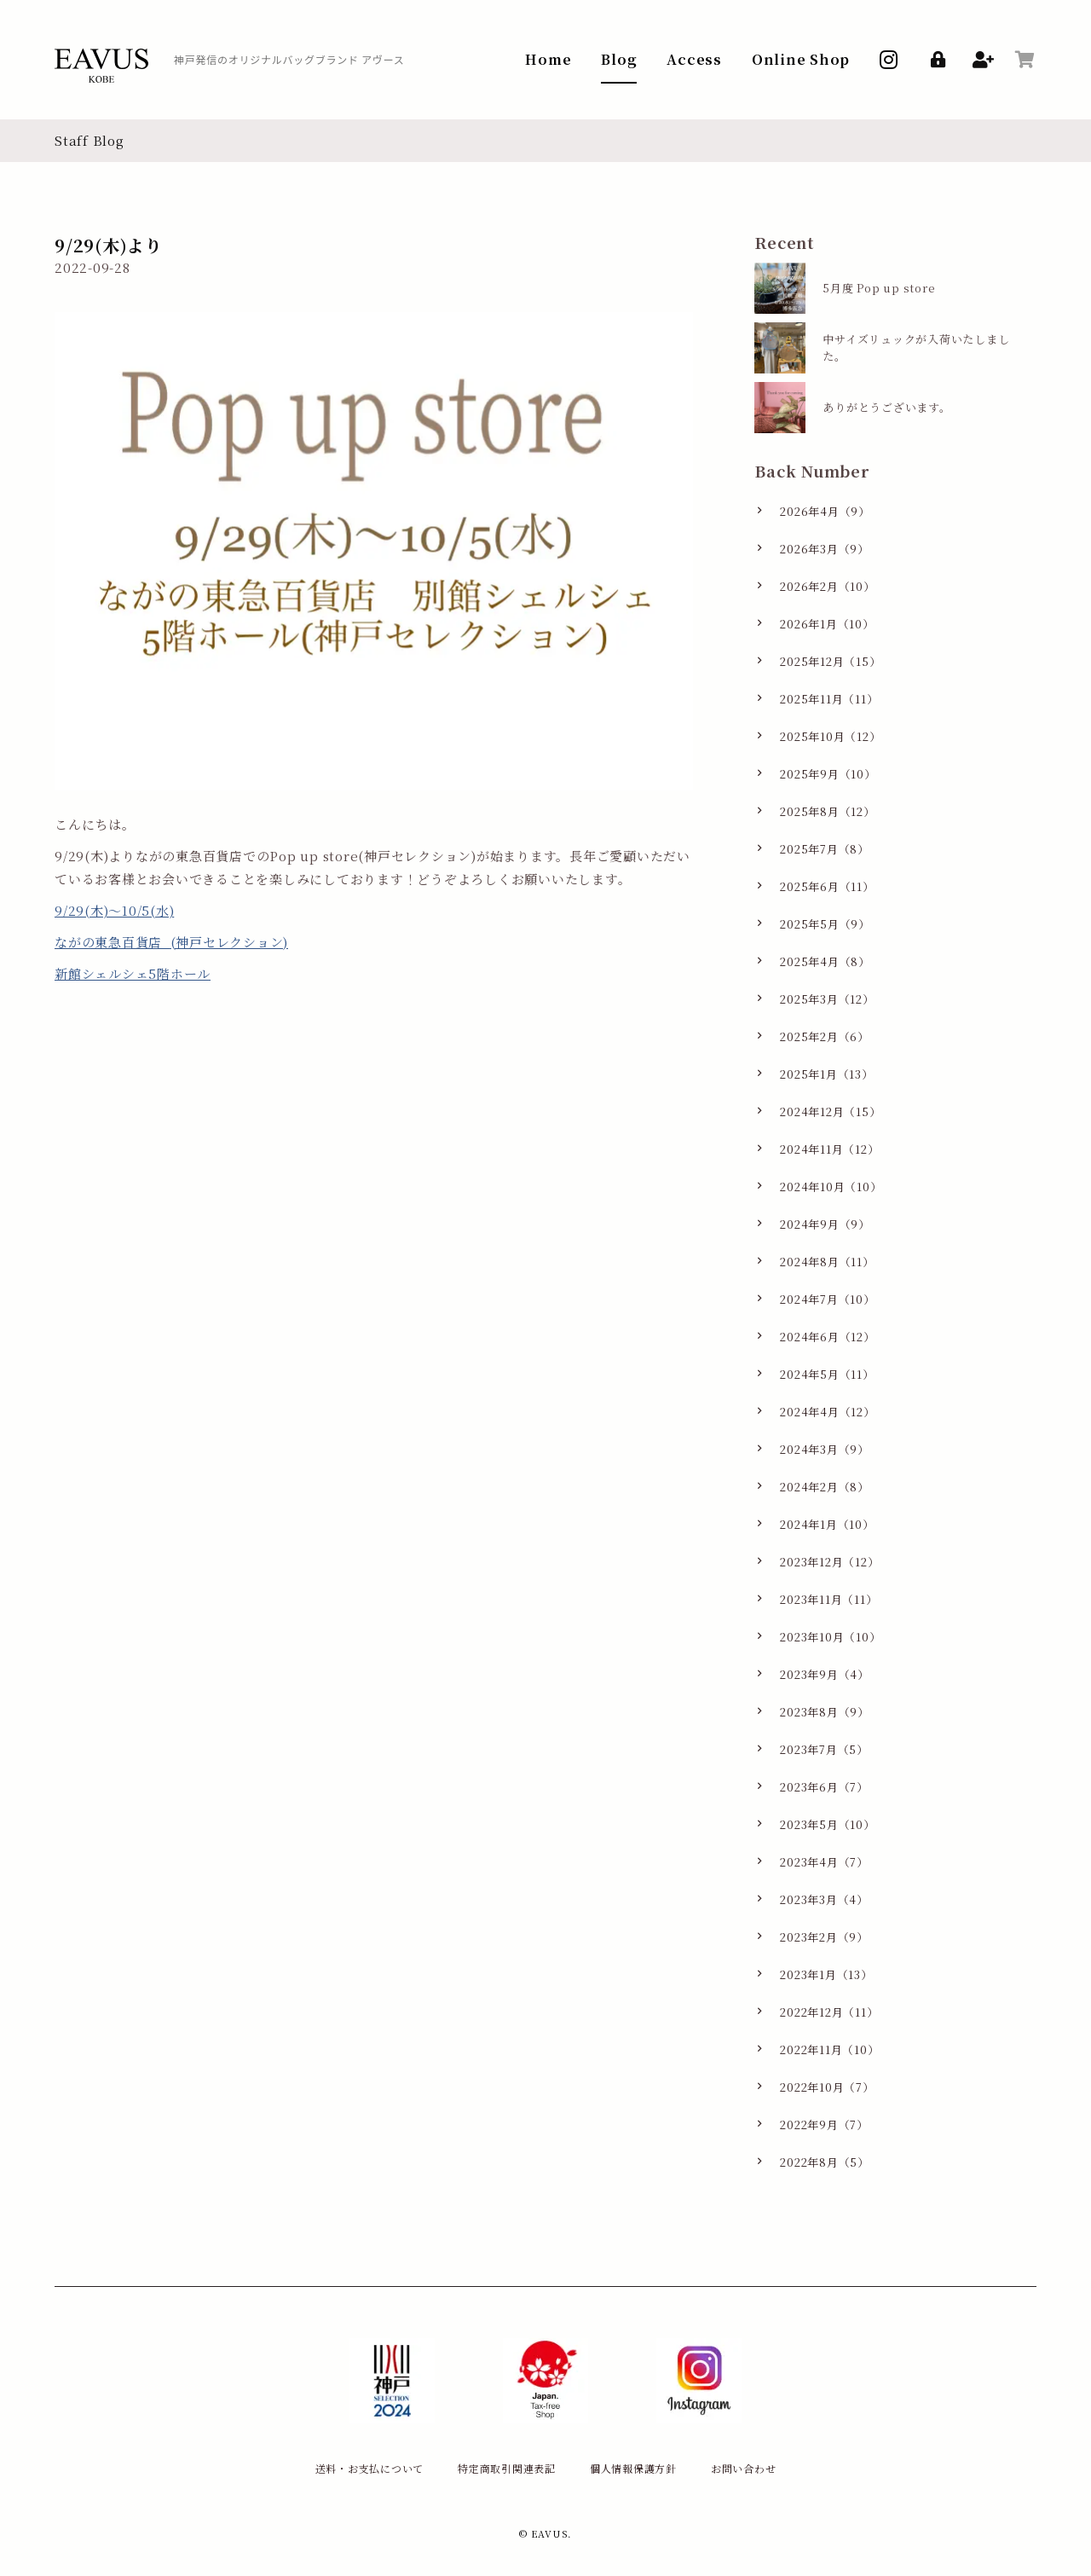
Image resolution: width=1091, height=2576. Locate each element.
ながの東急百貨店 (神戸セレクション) (171, 942)
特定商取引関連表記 (507, 2468)
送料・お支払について (369, 2468)
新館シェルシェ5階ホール (133, 973)
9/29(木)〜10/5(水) (114, 910)
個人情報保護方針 (633, 2468)
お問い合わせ (743, 2468)
